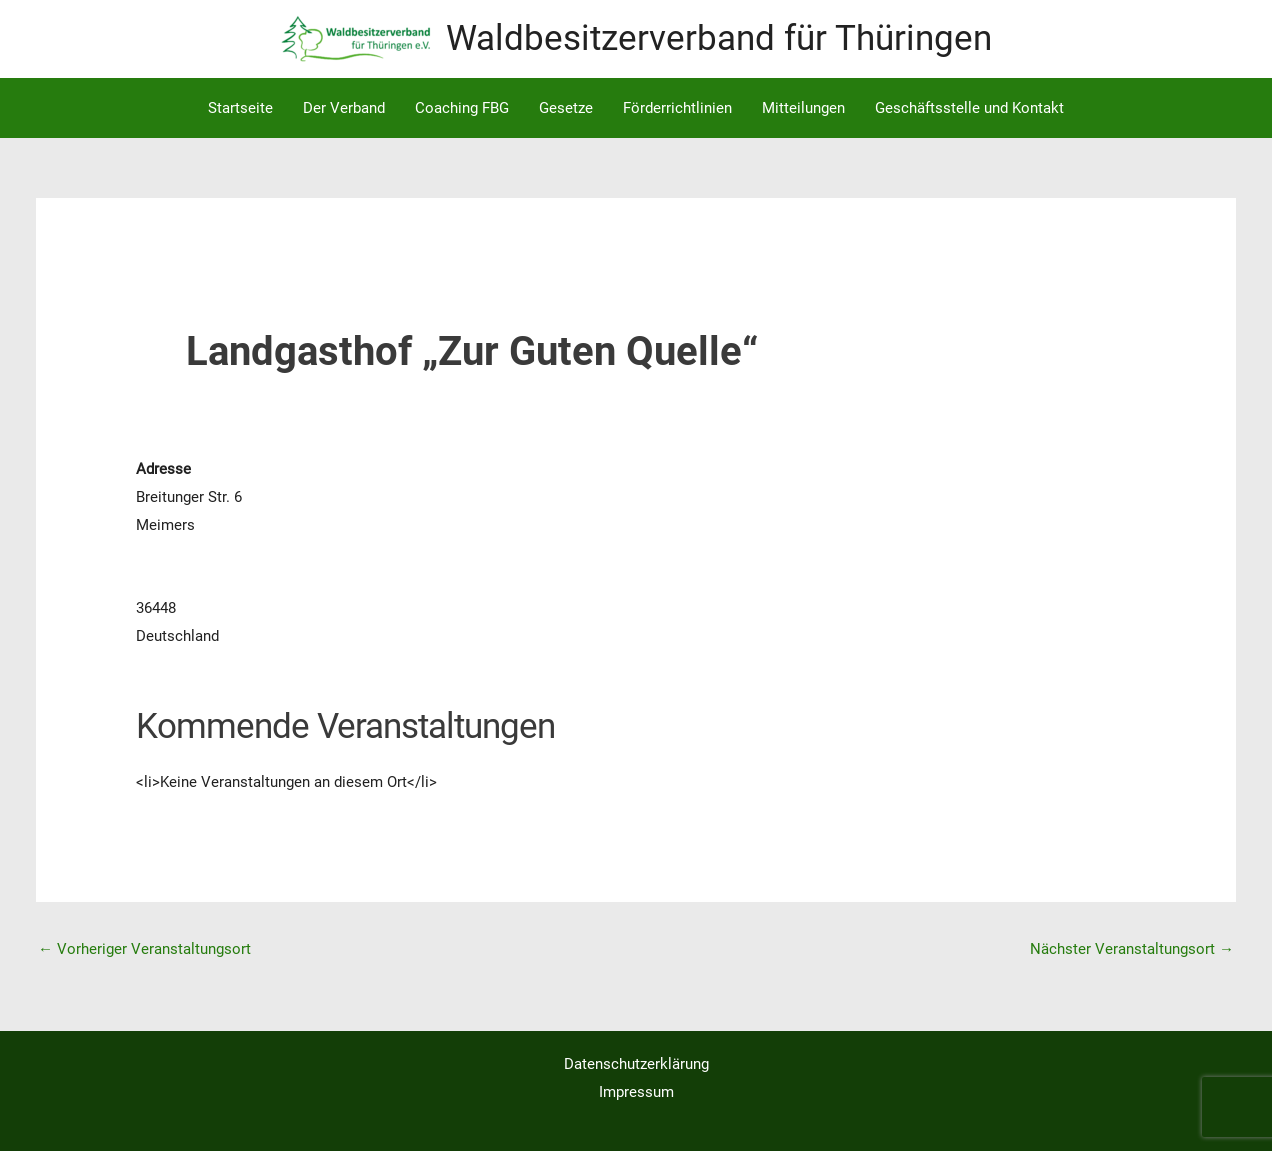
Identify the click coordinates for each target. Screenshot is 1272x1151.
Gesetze (566, 108)
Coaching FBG (462, 108)
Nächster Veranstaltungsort (1132, 949)
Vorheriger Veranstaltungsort (144, 949)
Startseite (240, 108)
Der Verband (344, 108)
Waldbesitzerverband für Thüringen (719, 38)
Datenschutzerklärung (636, 1064)
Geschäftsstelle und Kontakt (969, 108)
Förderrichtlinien (677, 108)
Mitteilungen (803, 108)
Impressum (636, 1092)
